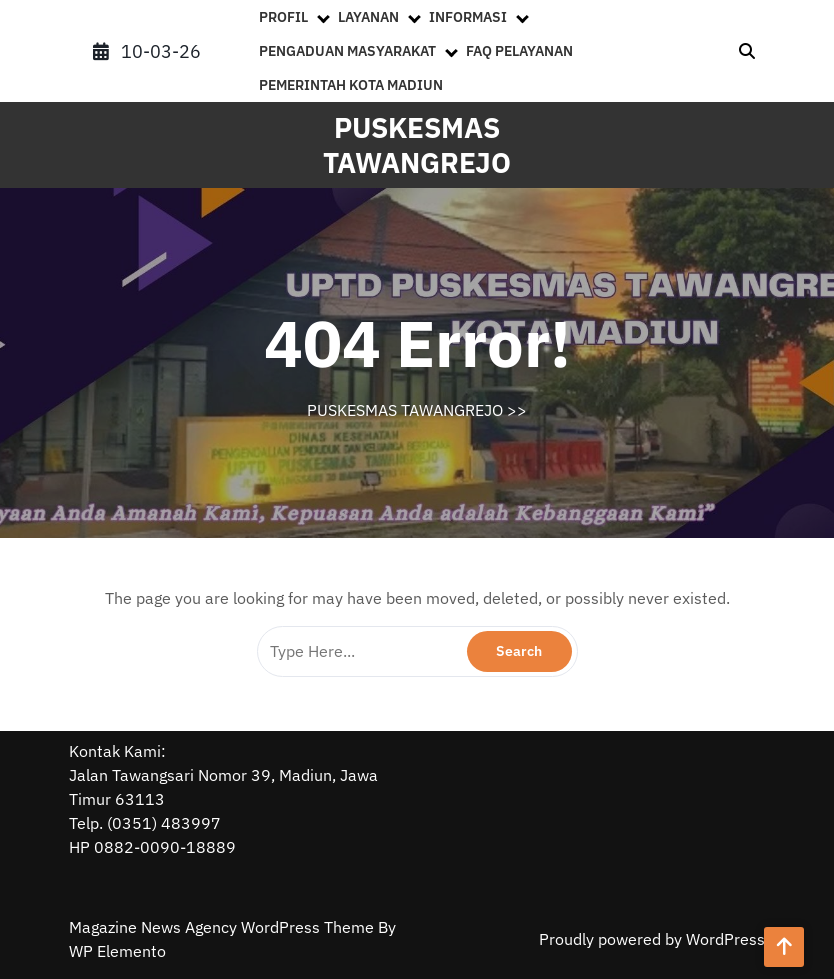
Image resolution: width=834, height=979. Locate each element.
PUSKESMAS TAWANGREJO (417, 145)
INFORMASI (468, 17)
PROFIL (283, 17)
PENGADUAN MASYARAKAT (347, 51)
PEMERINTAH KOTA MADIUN (351, 85)
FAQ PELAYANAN (519, 51)
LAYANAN (368, 17)
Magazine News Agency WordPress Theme (223, 927)
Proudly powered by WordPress (652, 939)
